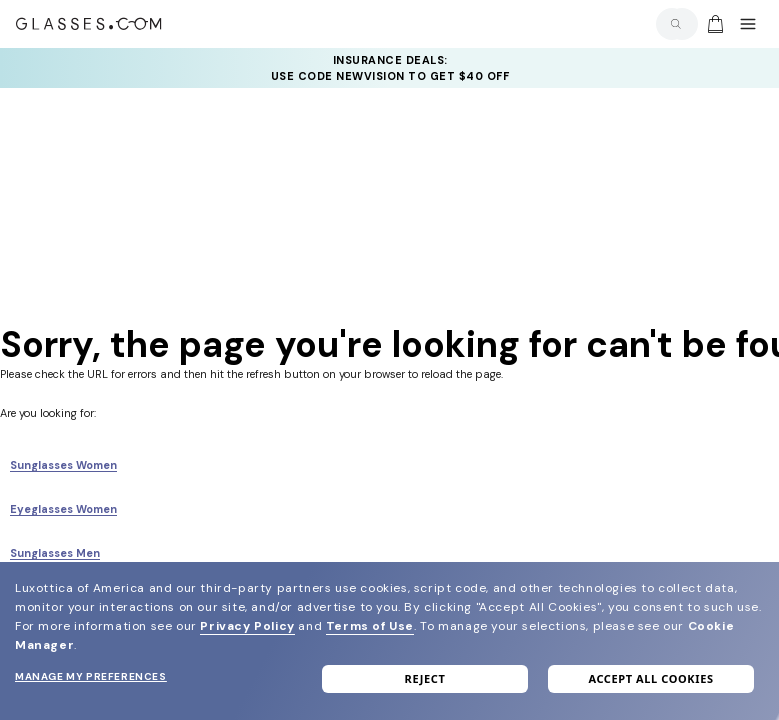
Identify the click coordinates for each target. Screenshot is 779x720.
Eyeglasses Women (63, 509)
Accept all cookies (650, 678)
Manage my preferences (91, 676)
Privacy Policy (247, 626)
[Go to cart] (713, 24)
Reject (425, 678)
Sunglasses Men (55, 553)
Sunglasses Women (63, 465)
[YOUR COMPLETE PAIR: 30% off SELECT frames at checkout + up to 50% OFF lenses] (390, 68)
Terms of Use (370, 626)
